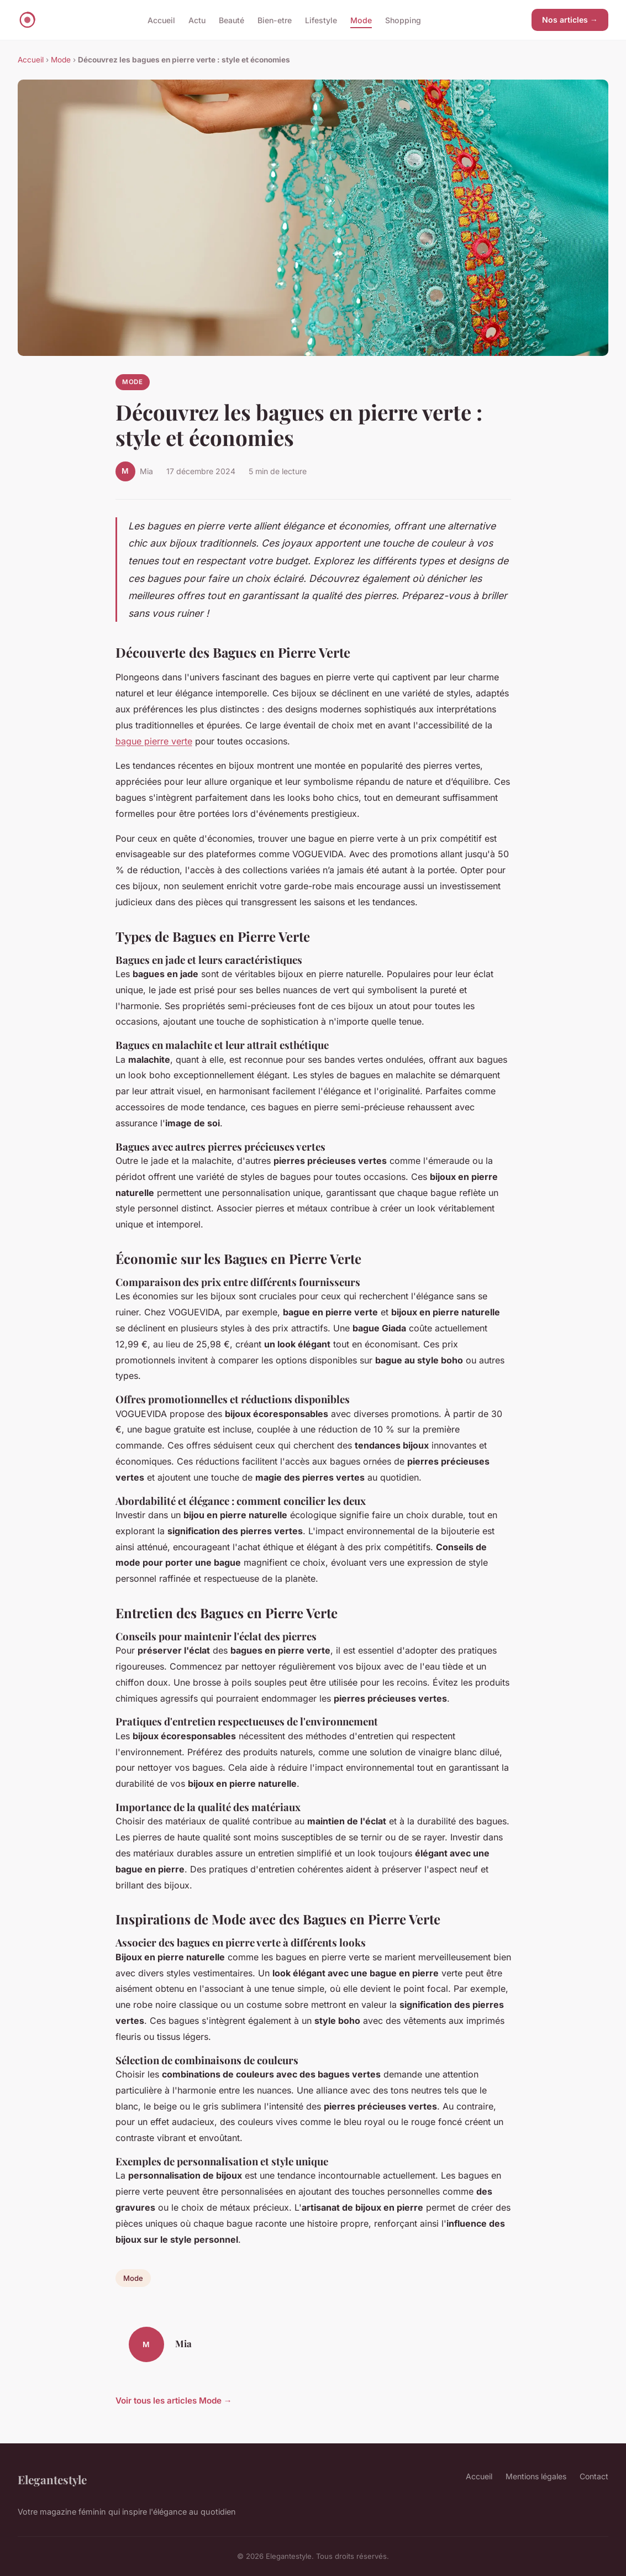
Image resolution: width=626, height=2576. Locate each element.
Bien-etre (274, 19)
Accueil (161, 19)
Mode (361, 19)
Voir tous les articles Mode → (173, 2400)
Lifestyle (321, 19)
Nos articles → (570, 19)
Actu (197, 19)
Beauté (231, 19)
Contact (594, 2476)
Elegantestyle (52, 2479)
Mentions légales (536, 2476)
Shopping (403, 19)
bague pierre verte (153, 741)
